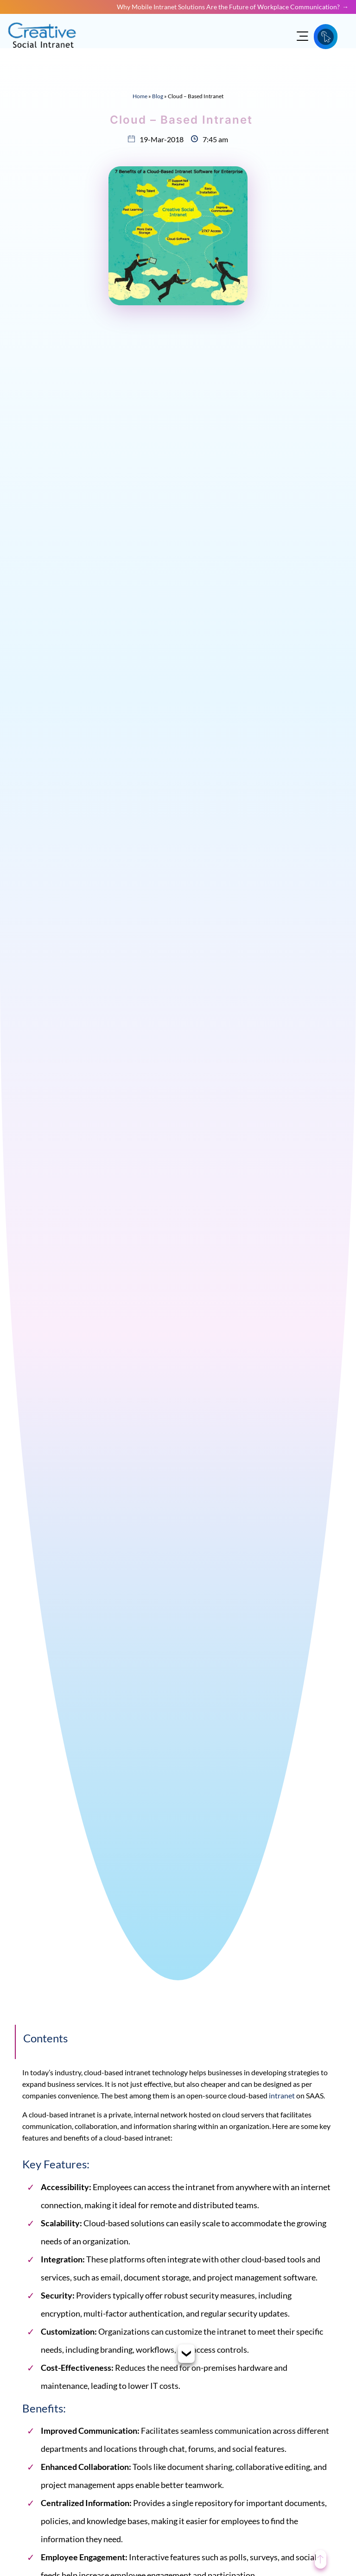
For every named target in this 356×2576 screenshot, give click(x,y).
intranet (282, 2095)
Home (140, 96)
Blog (157, 96)
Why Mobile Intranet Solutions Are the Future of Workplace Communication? (228, 7)
